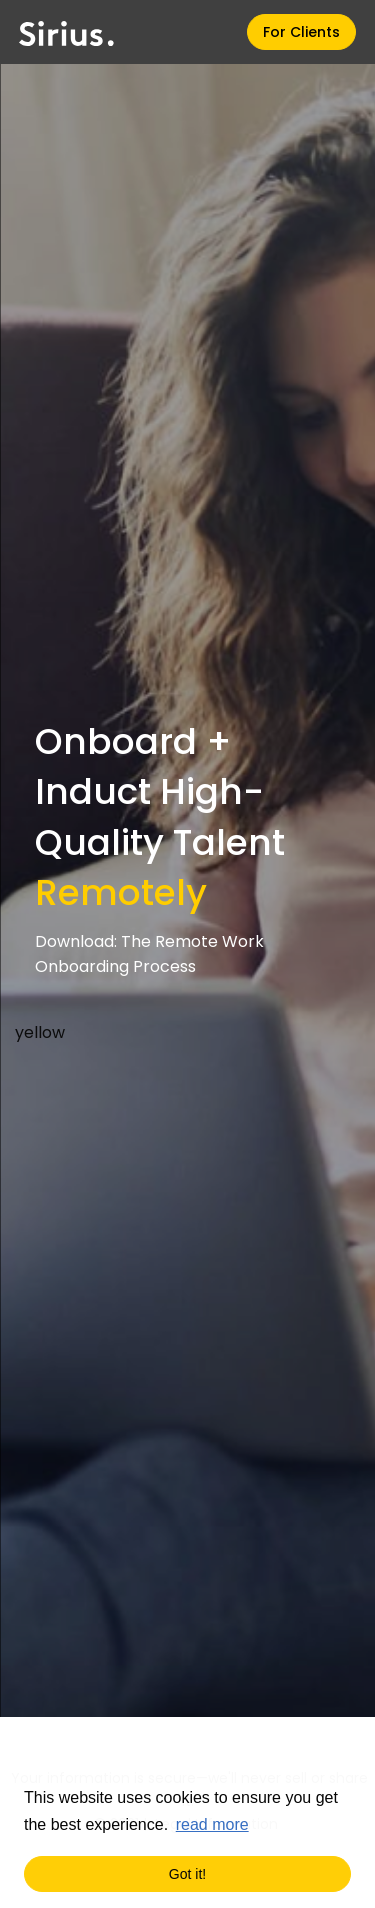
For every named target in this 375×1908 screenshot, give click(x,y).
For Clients (301, 32)
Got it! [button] (187, 1874)
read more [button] (212, 1824)
